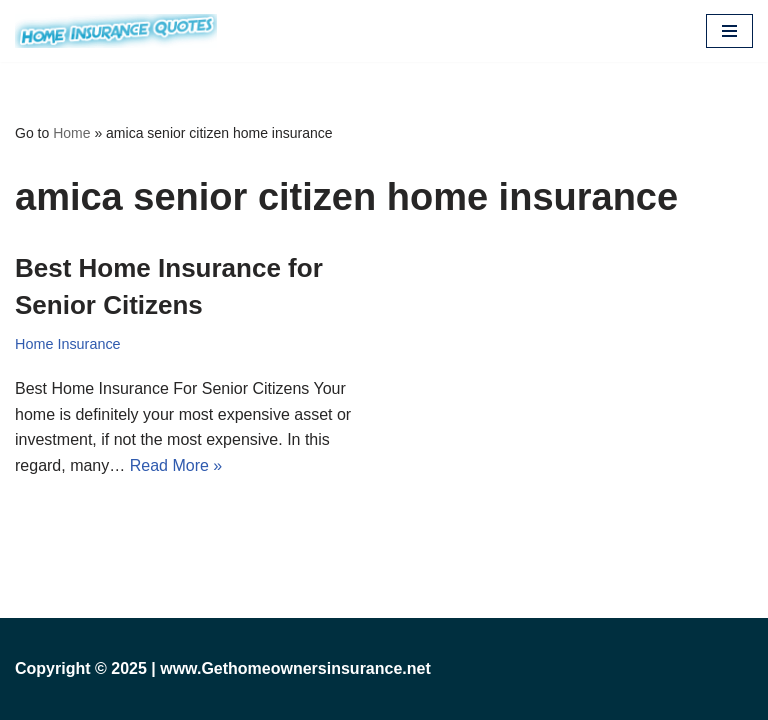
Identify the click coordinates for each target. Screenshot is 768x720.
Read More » (176, 465)
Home (71, 133)
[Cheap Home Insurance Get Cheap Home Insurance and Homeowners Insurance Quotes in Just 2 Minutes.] (116, 31)
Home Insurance (68, 344)
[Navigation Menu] (729, 31)
